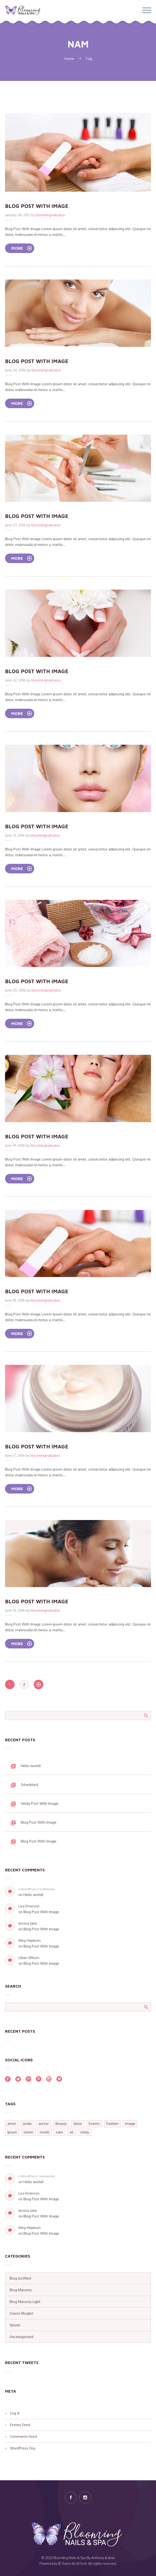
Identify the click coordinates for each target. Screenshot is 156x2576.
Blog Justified (20, 2278)
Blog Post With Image (36, 206)
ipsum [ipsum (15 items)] (12, 2132)
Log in (15, 2413)
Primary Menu (146, 10)
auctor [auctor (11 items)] (44, 2123)
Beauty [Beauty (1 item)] (61, 2123)
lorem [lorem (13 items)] (28, 2132)
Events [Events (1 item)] (94, 2123)
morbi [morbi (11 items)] (44, 2132)
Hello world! (31, 1765)
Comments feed (23, 2436)
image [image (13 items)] (130, 2123)
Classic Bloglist (21, 2313)
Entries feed (20, 2425)
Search (146, 1715)
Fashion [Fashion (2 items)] (112, 2123)
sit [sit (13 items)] (71, 2132)
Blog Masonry (21, 2290)
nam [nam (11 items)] (59, 2132)
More (21, 248)
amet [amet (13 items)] (11, 2123)
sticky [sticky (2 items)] (84, 2132)
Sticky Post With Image (39, 1803)
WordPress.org (22, 2448)
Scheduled (29, 1784)
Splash (15, 2325)
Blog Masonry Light (25, 2301)
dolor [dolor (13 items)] (77, 2123)
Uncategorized (21, 2336)
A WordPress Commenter (36, 1889)
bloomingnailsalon (50, 215)
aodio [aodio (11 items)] (27, 2123)
